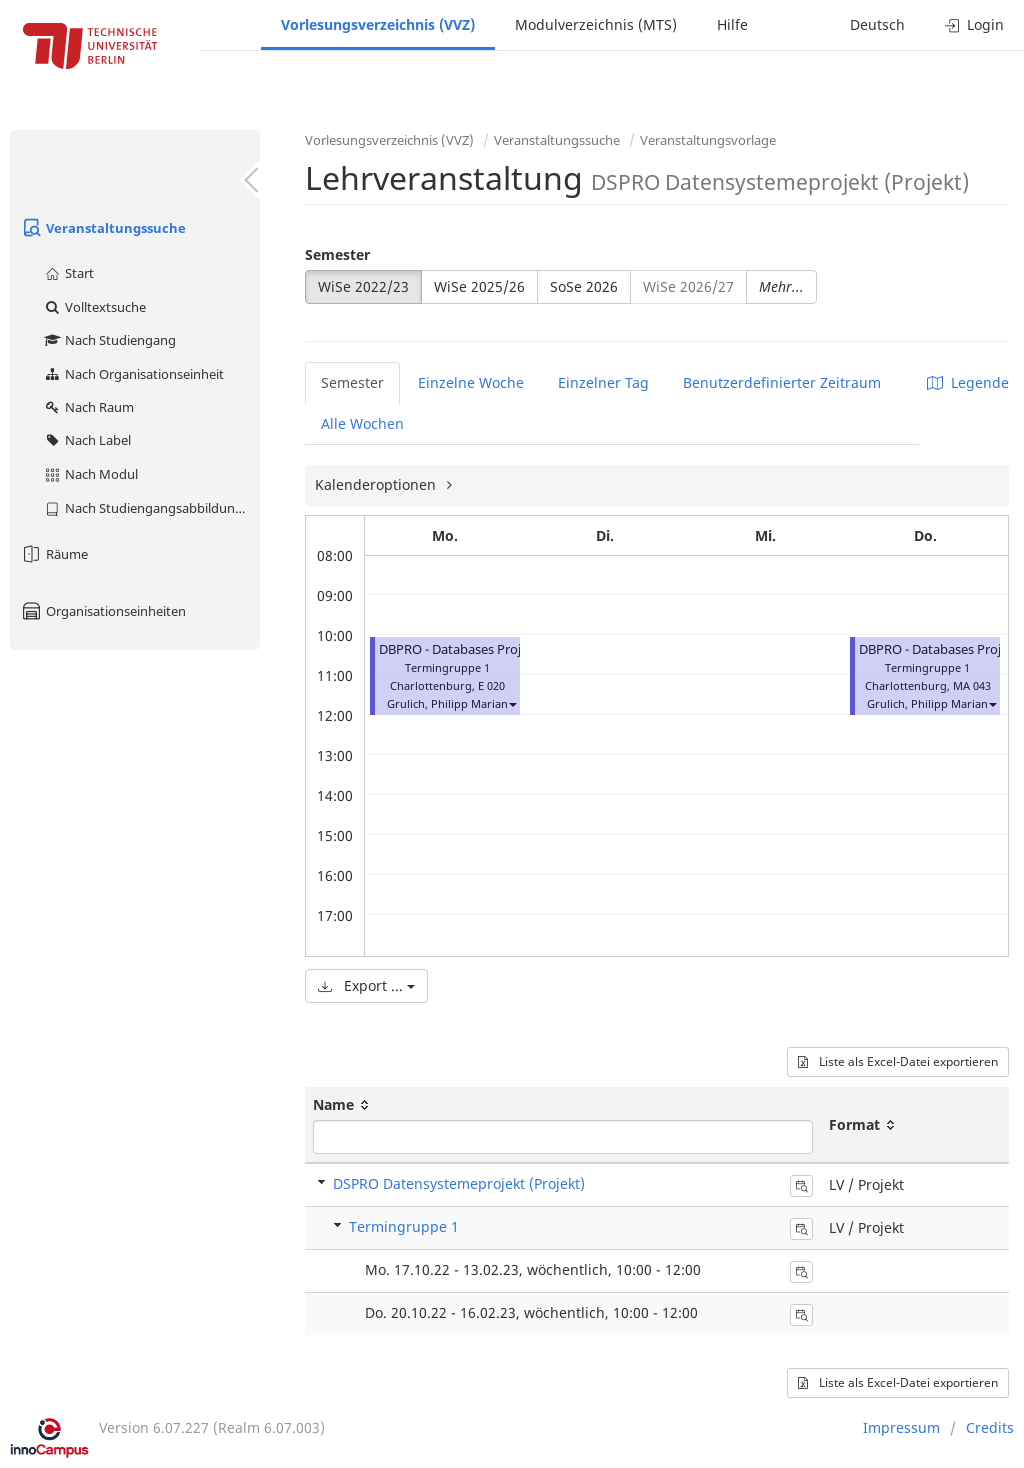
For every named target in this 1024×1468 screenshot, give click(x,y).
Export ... (366, 985)
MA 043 (972, 685)
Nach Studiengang (109, 340)
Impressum (901, 1427)
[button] (512, 703)
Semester (337, 254)
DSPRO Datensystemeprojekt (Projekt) (459, 1183)
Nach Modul (90, 474)
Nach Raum (88, 407)
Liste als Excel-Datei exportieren (898, 1061)
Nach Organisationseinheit (133, 374)
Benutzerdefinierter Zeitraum (782, 382)
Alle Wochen (362, 423)
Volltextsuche (94, 307)
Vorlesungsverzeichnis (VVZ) (378, 24)
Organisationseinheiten (103, 611)
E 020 (491, 685)
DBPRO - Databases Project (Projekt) (487, 649)
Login (974, 24)
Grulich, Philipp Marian (447, 703)
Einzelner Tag (603, 382)
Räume (54, 554)
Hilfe (732, 24)
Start (68, 273)
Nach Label (87, 440)
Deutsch (877, 24)
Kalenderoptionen (377, 484)
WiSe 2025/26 (479, 286)
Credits (990, 1427)
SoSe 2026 (584, 286)
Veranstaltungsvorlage (708, 140)
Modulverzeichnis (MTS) (596, 24)
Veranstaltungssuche (103, 228)
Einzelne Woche (471, 382)
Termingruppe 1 (404, 1226)
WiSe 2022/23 (363, 286)
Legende (968, 382)
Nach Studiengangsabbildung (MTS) (151, 508)
